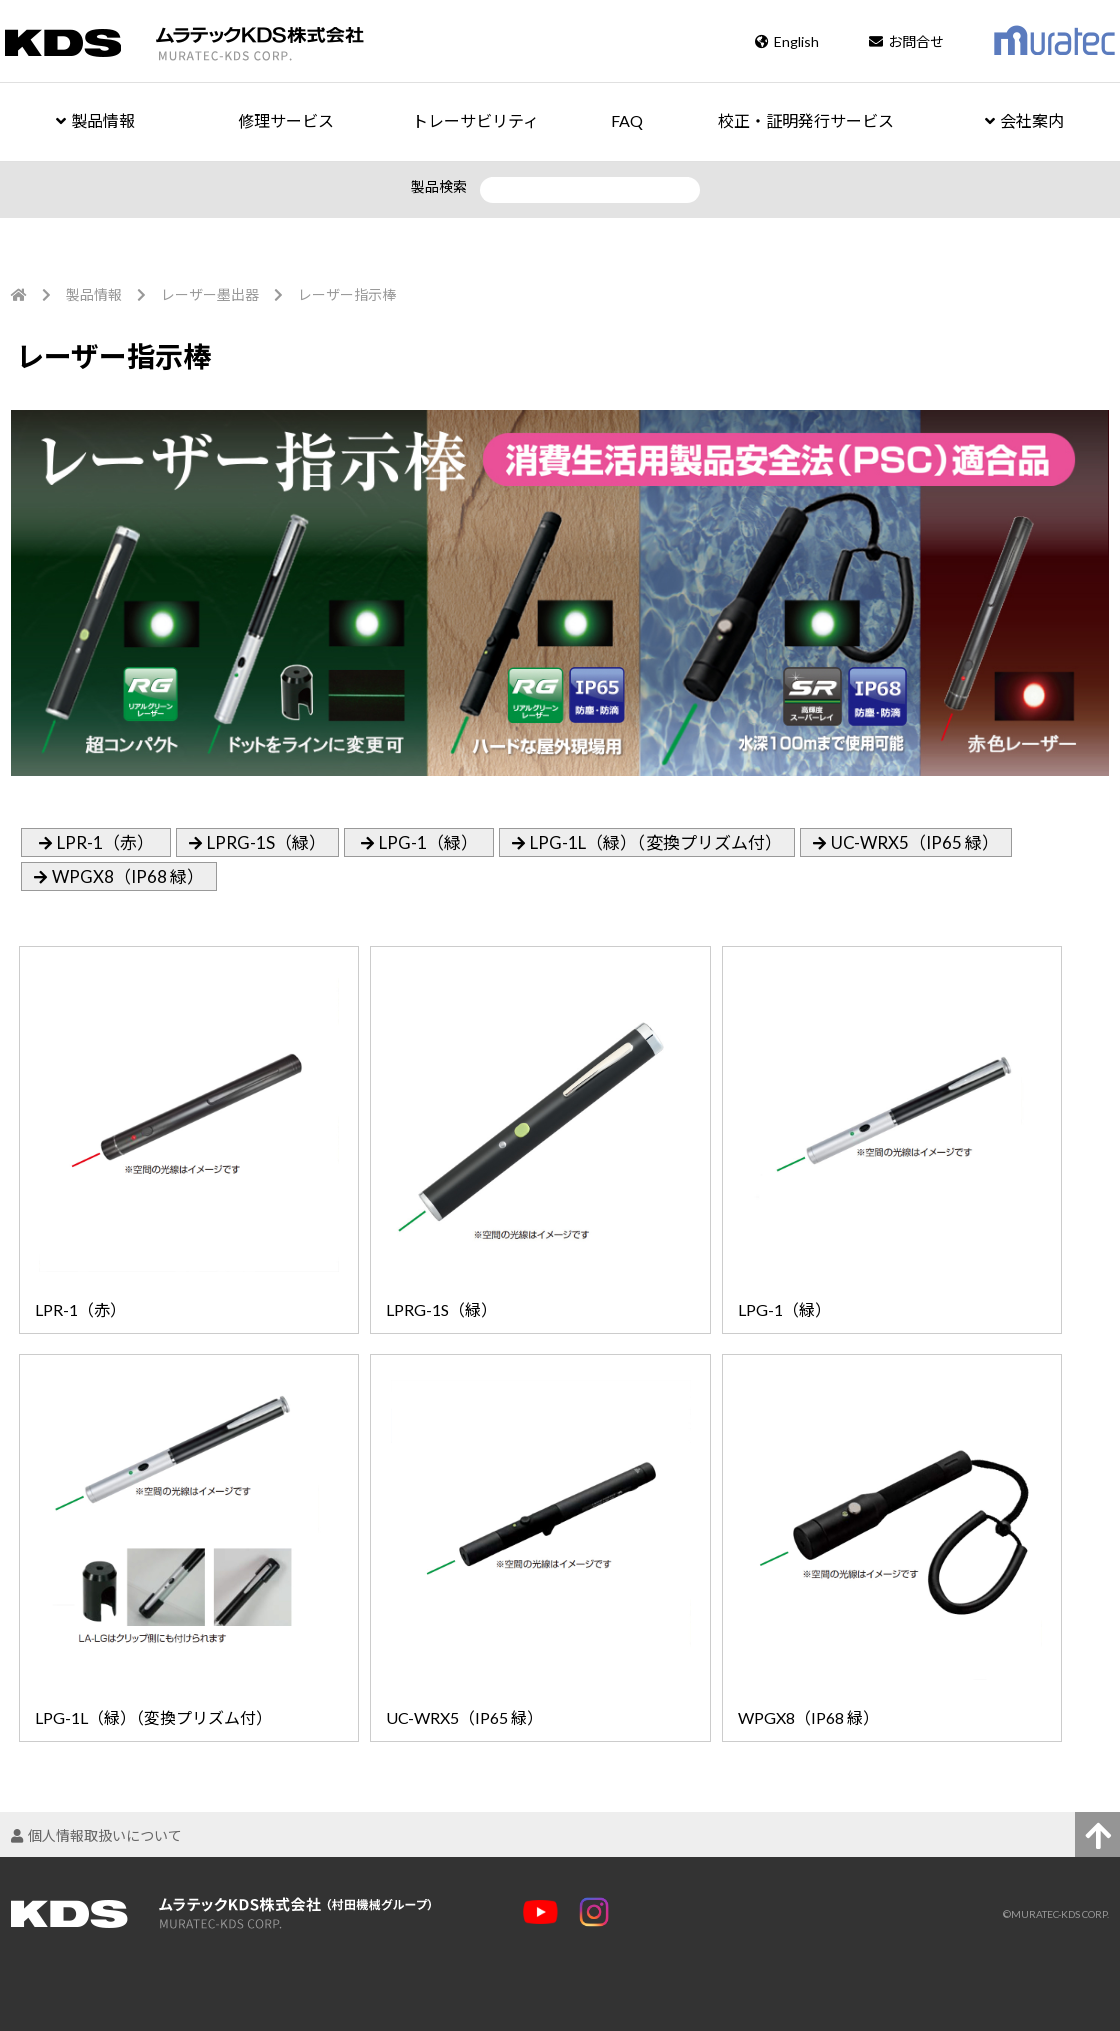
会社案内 (1024, 120)
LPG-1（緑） (428, 842)
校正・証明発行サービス (806, 120)
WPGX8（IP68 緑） (128, 876)
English (787, 41)
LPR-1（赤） (105, 842)
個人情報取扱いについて (96, 1835)
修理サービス (286, 120)
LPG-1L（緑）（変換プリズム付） (656, 842)
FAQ (627, 120)
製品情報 (95, 120)
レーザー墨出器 (210, 294)
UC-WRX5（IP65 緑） (915, 842)
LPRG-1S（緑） (266, 842)
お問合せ (906, 41)
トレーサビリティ (475, 120)
